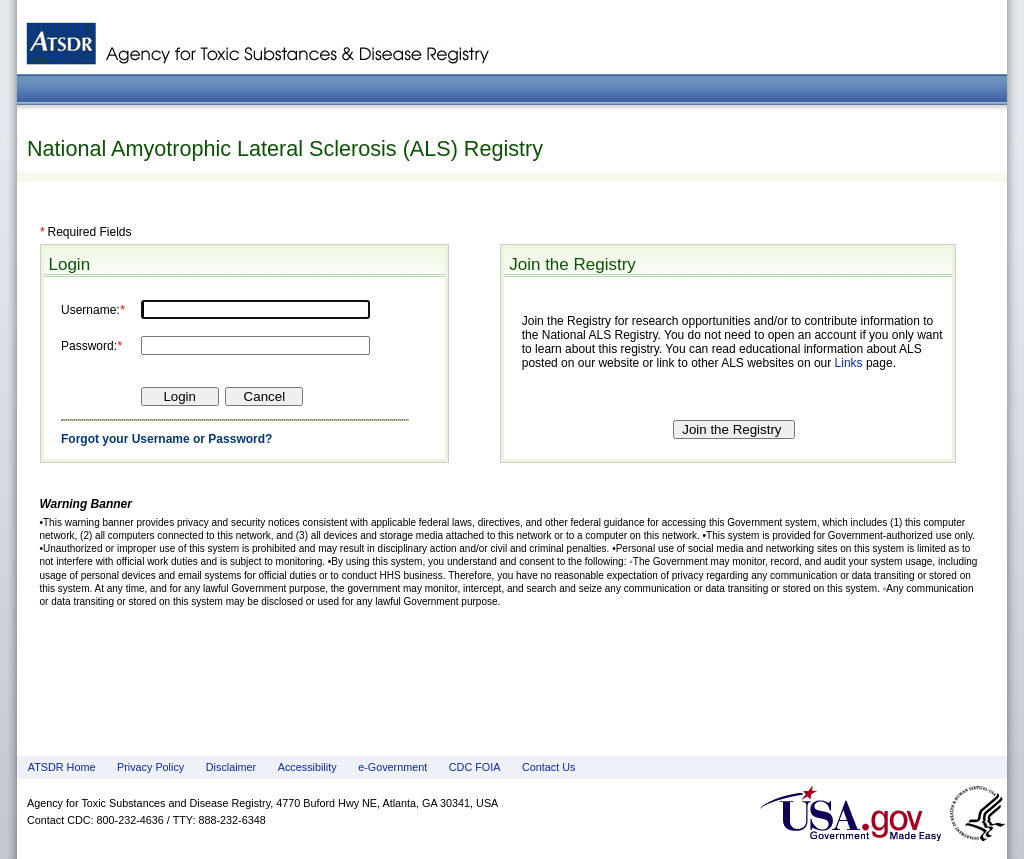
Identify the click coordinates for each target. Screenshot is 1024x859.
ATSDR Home (62, 767)
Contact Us (548, 767)
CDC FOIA (475, 767)
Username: (90, 310)
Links (849, 363)
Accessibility (307, 767)
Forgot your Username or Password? (166, 439)
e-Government (392, 767)
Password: (89, 346)
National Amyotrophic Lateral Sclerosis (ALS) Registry (285, 148)
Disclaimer (231, 767)
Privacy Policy (150, 767)
